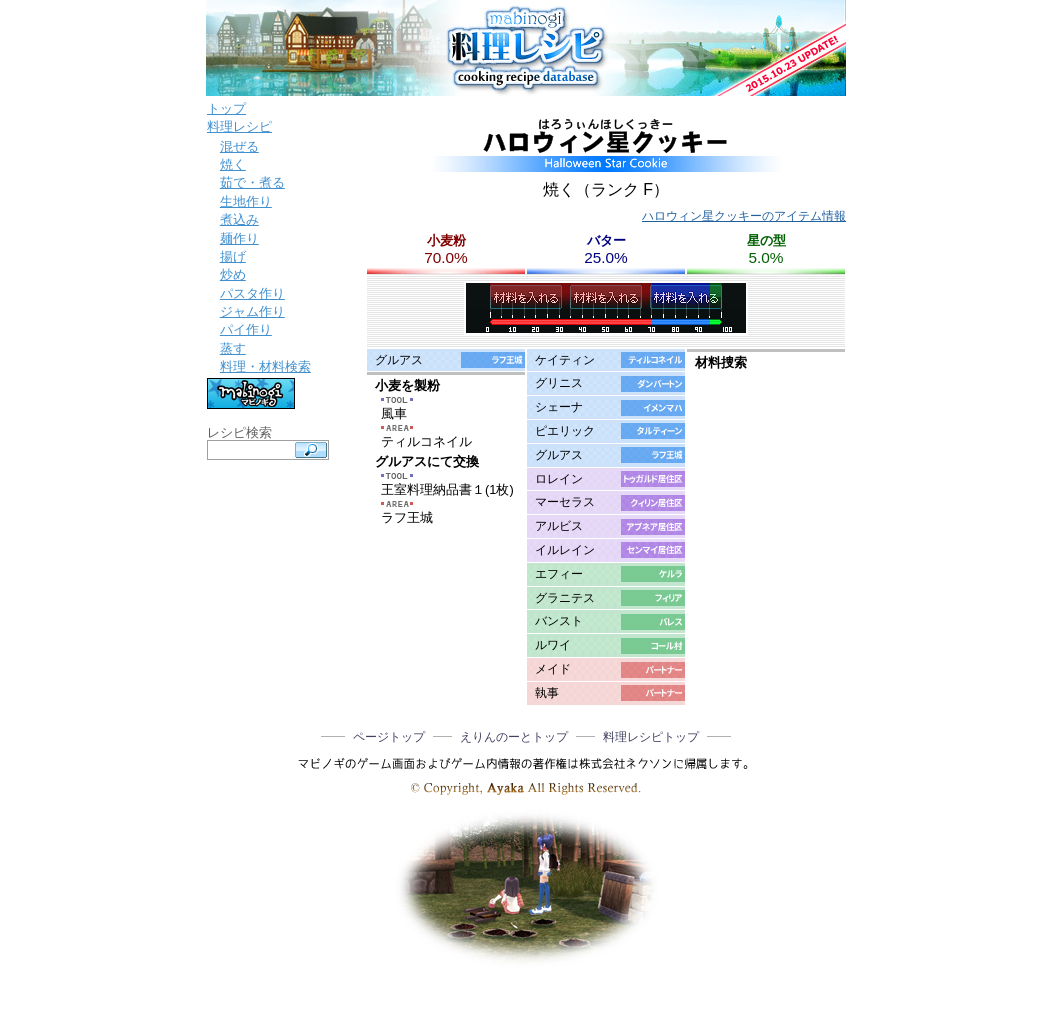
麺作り (239, 238)
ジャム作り (252, 311)
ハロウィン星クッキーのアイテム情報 (744, 216)
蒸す (233, 348)
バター (606, 240)
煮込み (239, 219)
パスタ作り (252, 293)
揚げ (233, 256)
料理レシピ (239, 126)
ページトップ (389, 737)
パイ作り (246, 329)
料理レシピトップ (651, 737)
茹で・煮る (252, 182)
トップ (226, 108)
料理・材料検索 (265, 366)
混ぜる (239, 146)
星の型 (766, 240)
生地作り (246, 201)
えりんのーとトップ (514, 737)
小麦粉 (446, 240)
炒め (233, 274)
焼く (233, 164)
